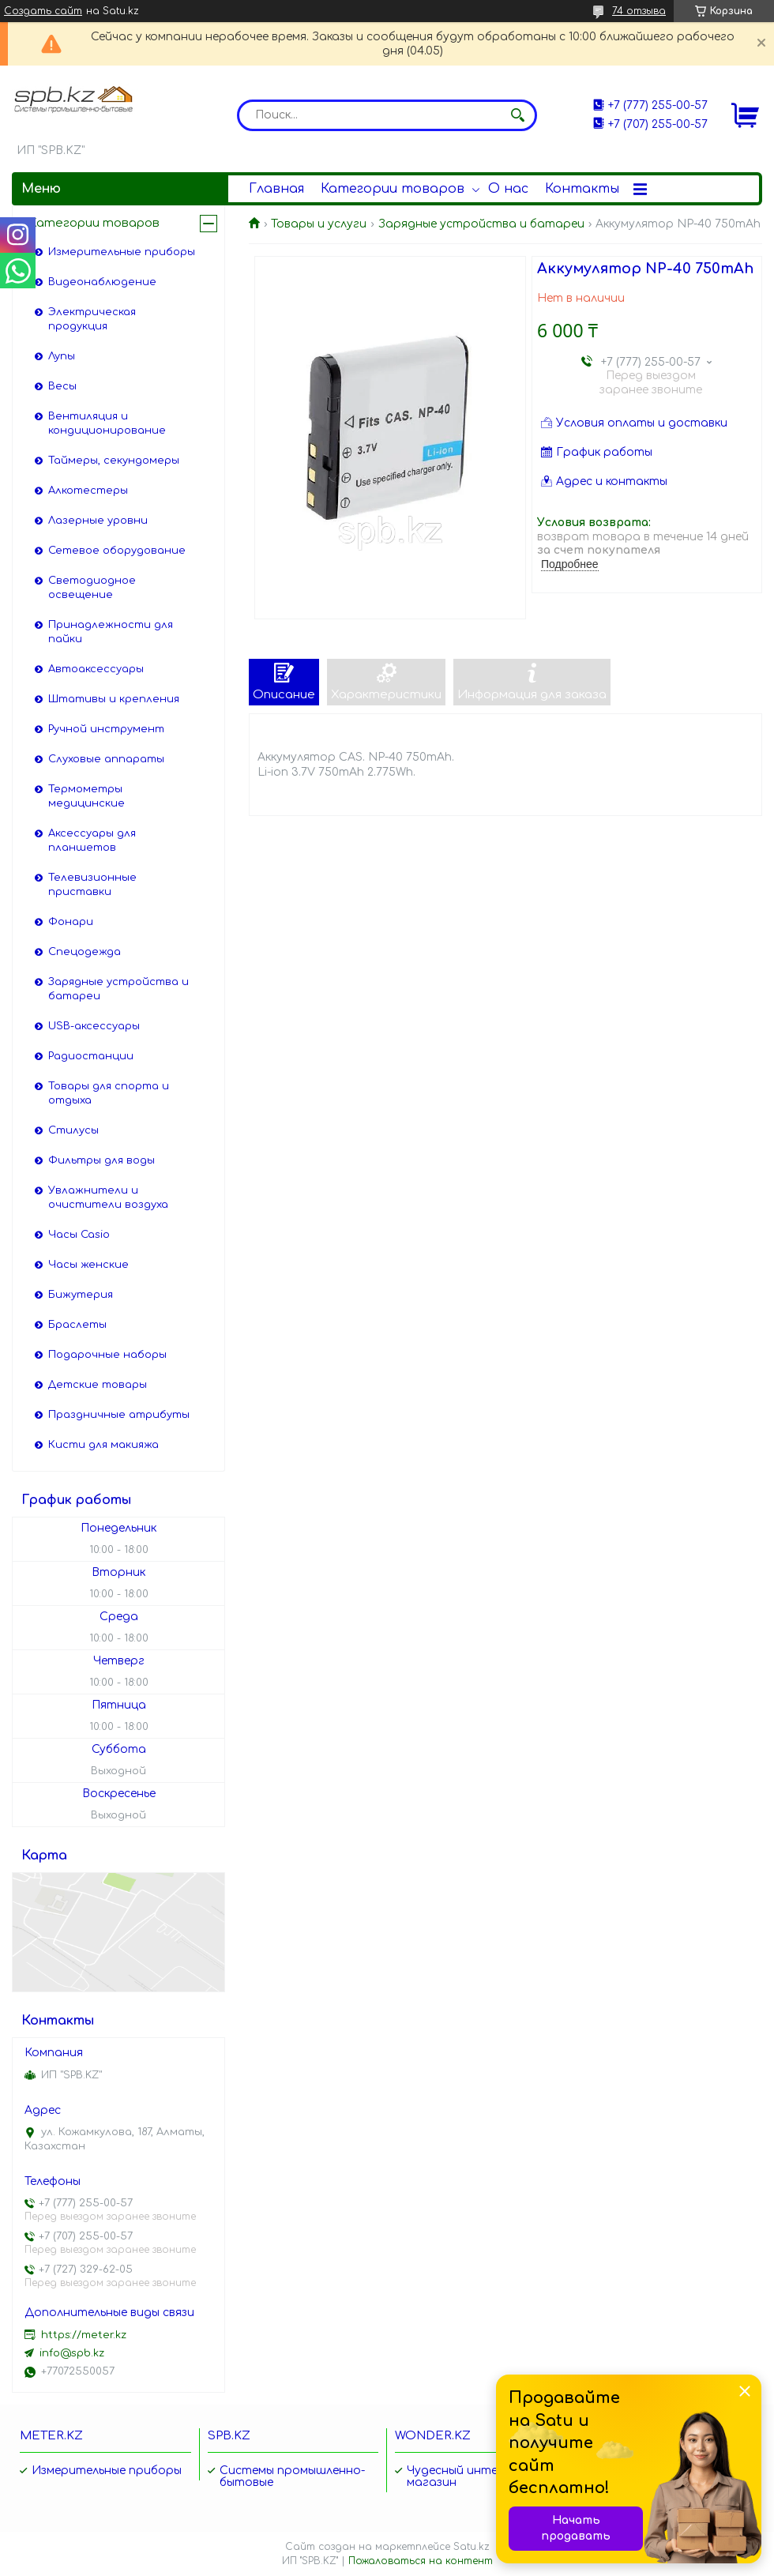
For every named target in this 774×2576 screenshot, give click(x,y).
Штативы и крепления (113, 699)
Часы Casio (79, 1234)
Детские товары (97, 1384)
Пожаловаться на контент (420, 2561)
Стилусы (73, 1130)
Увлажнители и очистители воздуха (108, 1197)
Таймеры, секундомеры (113, 460)
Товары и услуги (318, 224)
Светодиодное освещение (92, 587)
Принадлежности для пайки (110, 632)
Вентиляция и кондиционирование (107, 423)
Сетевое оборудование (117, 550)
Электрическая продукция (92, 319)
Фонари (70, 921)
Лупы (61, 356)
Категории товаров (392, 189)
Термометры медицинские (86, 796)
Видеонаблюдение (102, 282)
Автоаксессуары (96, 669)
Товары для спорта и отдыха (108, 1093)
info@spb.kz (71, 2353)
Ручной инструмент (106, 729)
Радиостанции (90, 1056)
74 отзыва (639, 11)
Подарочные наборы (107, 1354)
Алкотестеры (88, 490)
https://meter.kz (83, 2335)
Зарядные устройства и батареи (481, 224)
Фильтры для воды (101, 1160)
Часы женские (88, 1264)
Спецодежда (84, 951)
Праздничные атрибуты (119, 1414)
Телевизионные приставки (92, 884)
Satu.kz (471, 2546)
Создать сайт (43, 11)
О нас (508, 189)
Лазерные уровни (98, 520)
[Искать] (517, 115)
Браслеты (77, 1324)
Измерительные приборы (121, 252)
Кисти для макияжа (103, 1444)
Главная (276, 189)
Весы (62, 386)
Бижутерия (80, 1294)
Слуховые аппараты (106, 759)
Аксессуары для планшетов (92, 840)
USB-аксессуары (94, 1026)
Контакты (582, 189)
